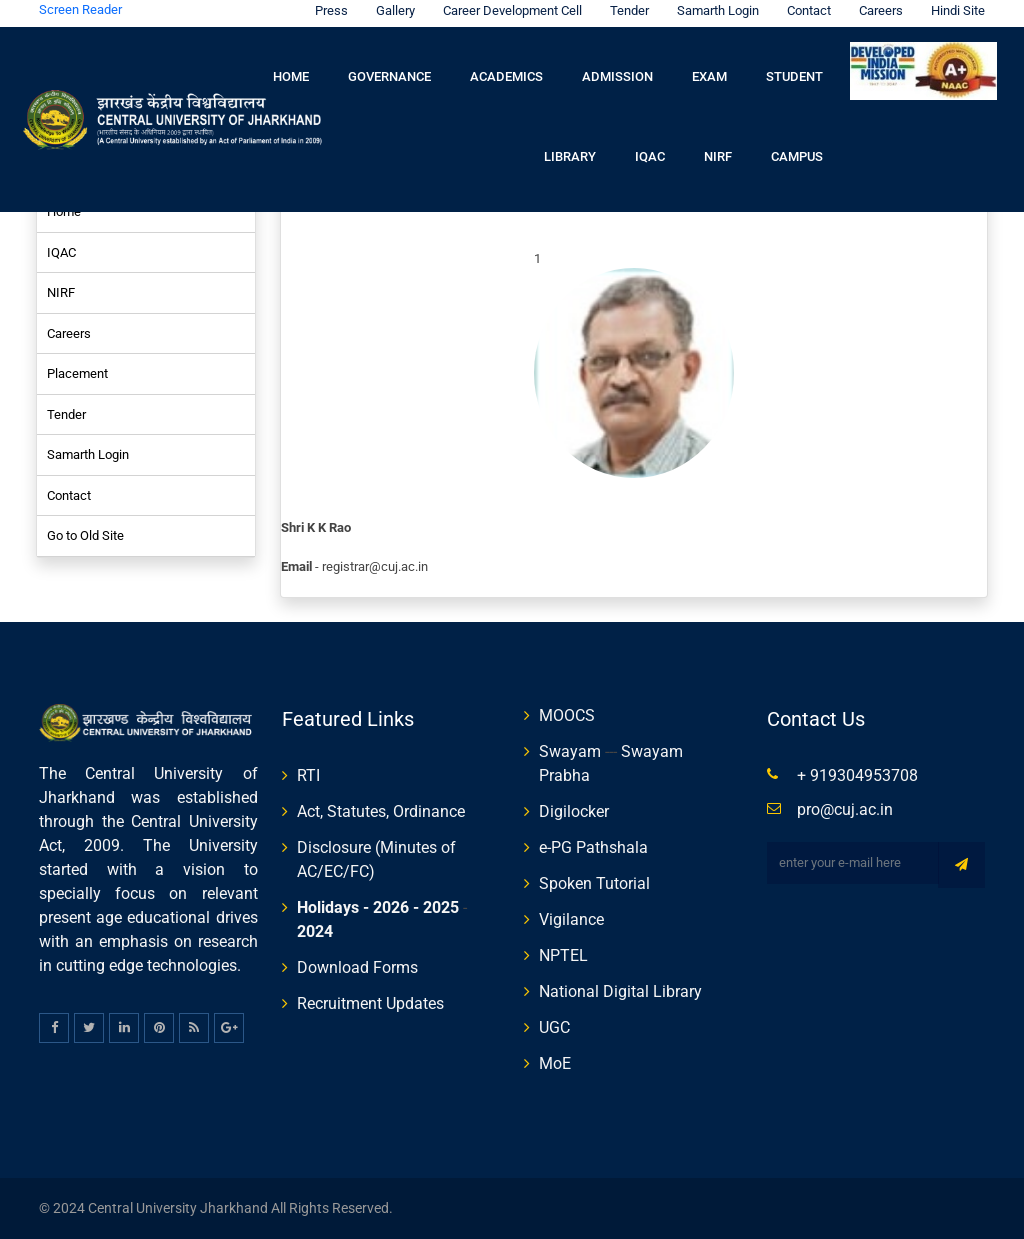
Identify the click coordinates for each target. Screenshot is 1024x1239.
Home (291, 76)
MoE (555, 1063)
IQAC (650, 156)
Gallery (390, 10)
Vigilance (571, 919)
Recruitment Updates (370, 1003)
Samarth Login (713, 10)
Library (570, 156)
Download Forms (357, 967)
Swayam (570, 751)
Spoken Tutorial (594, 883)
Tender (624, 10)
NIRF (718, 156)
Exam (709, 76)
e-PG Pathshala (593, 847)
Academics (506, 76)
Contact (804, 10)
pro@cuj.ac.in (845, 809)
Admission (617, 76)
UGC (554, 1027)
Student (794, 76)
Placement (77, 373)
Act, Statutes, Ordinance (381, 811)
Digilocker (574, 811)
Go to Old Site (85, 535)
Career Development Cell (507, 10)
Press (326, 10)
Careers (876, 10)
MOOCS (567, 715)
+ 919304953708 (857, 775)
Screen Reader (80, 9)
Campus (797, 156)
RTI (308, 775)
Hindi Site (953, 10)
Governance (389, 76)
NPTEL (563, 955)
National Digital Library (620, 991)
